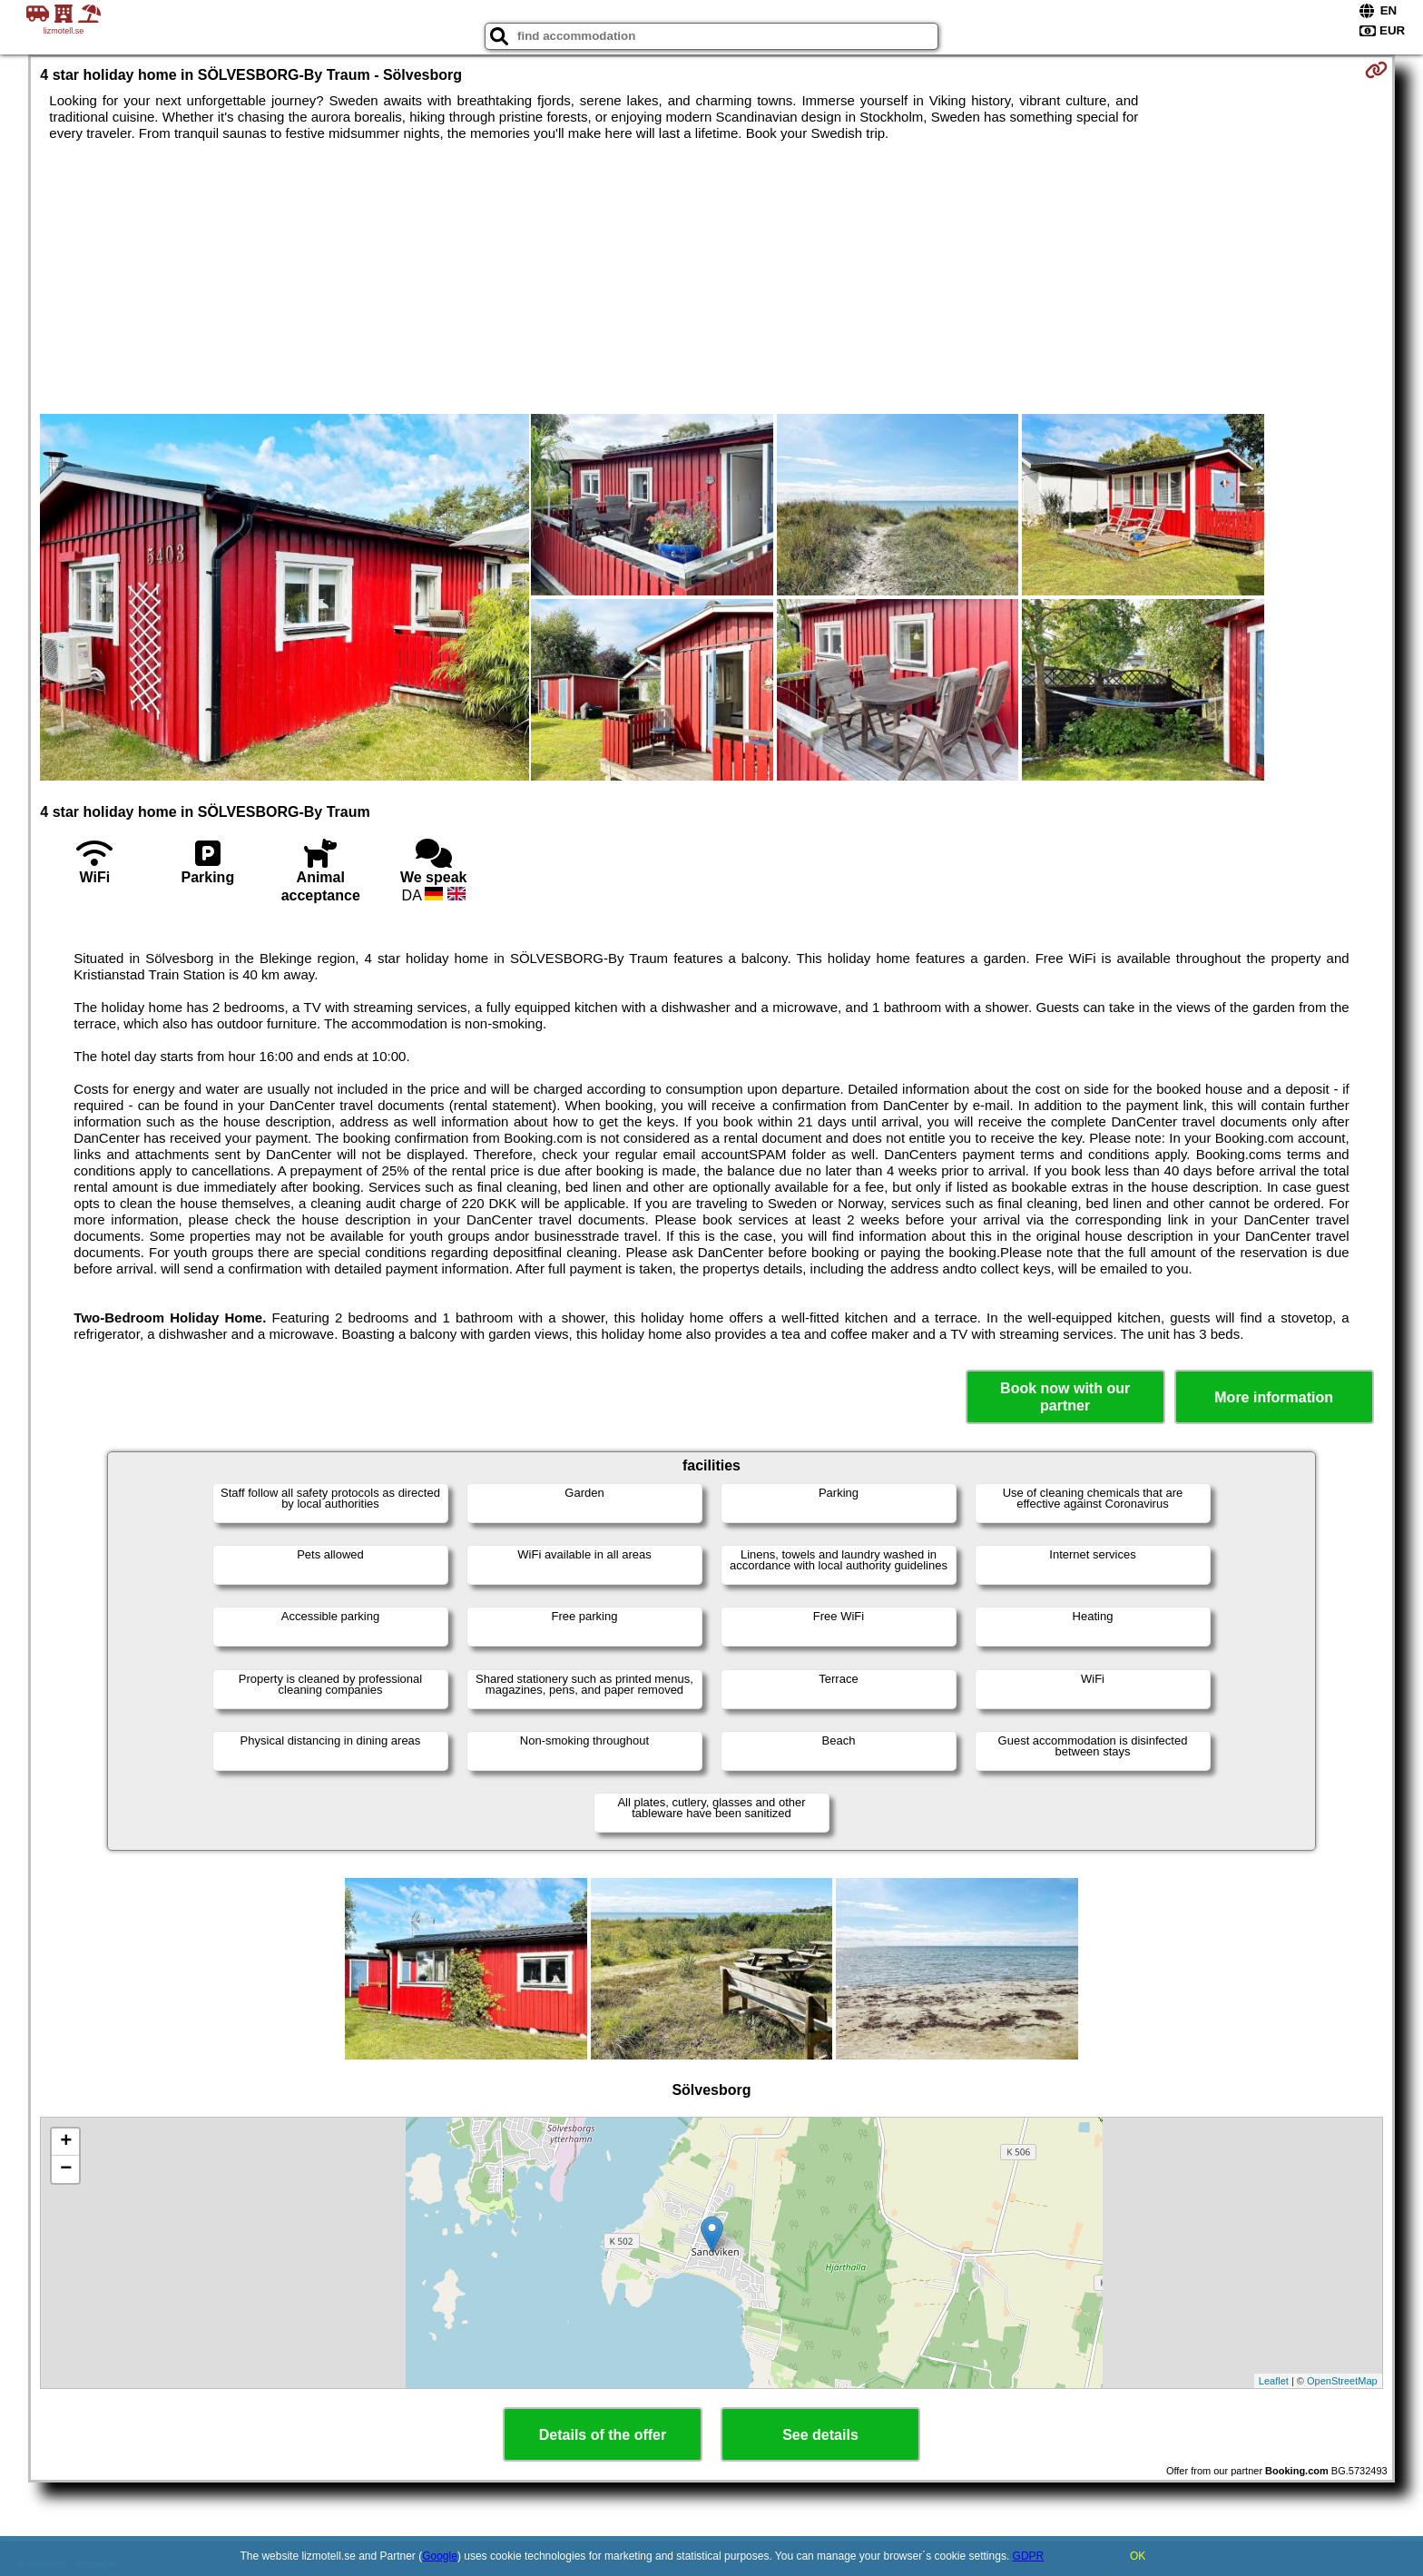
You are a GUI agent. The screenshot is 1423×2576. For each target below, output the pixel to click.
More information (1273, 1397)
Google (439, 2556)
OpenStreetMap (1342, 2380)
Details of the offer (602, 2435)
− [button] (66, 2169)
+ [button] (66, 2142)
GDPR (1029, 2556)
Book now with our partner (1065, 1397)
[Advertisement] (711, 278)
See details (820, 2435)
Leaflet (1274, 2380)
